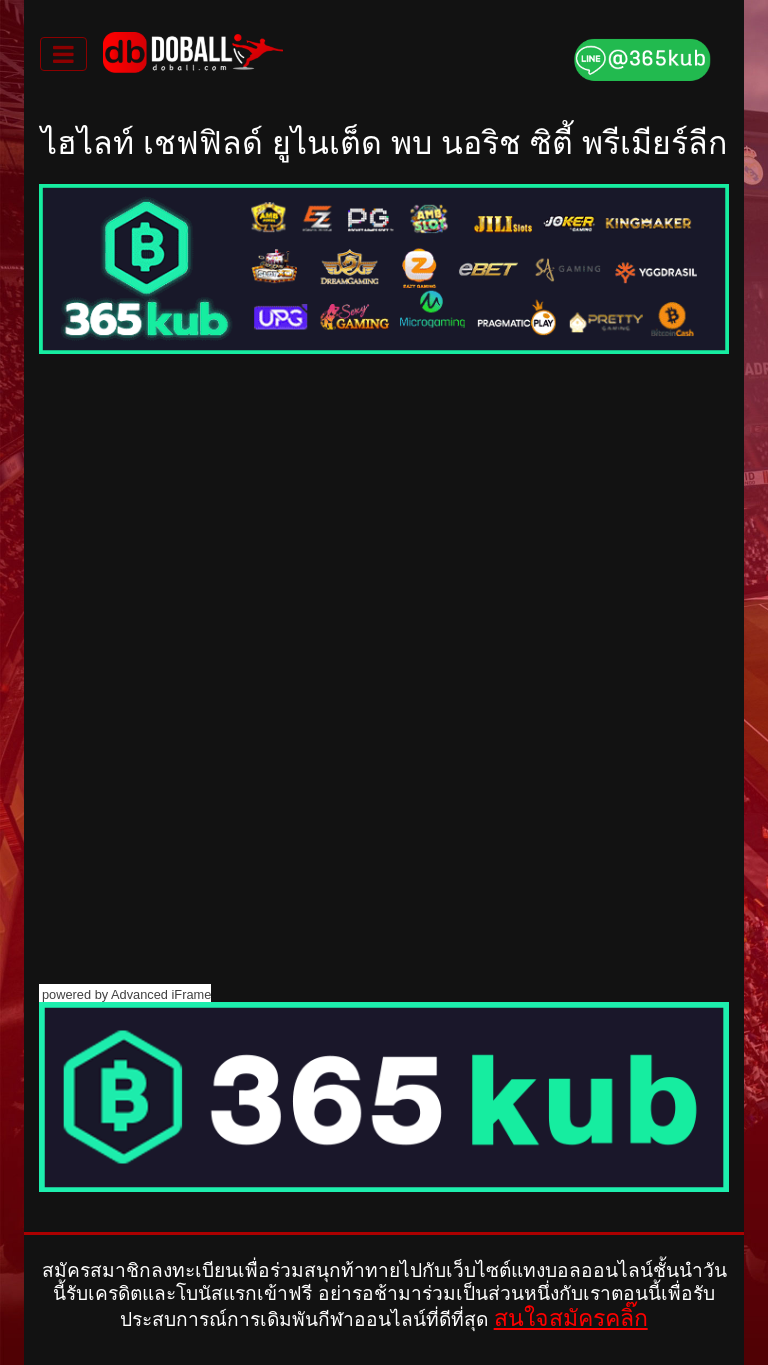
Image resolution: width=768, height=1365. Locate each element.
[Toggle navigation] (63, 54)
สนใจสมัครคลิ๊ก (571, 1318)
